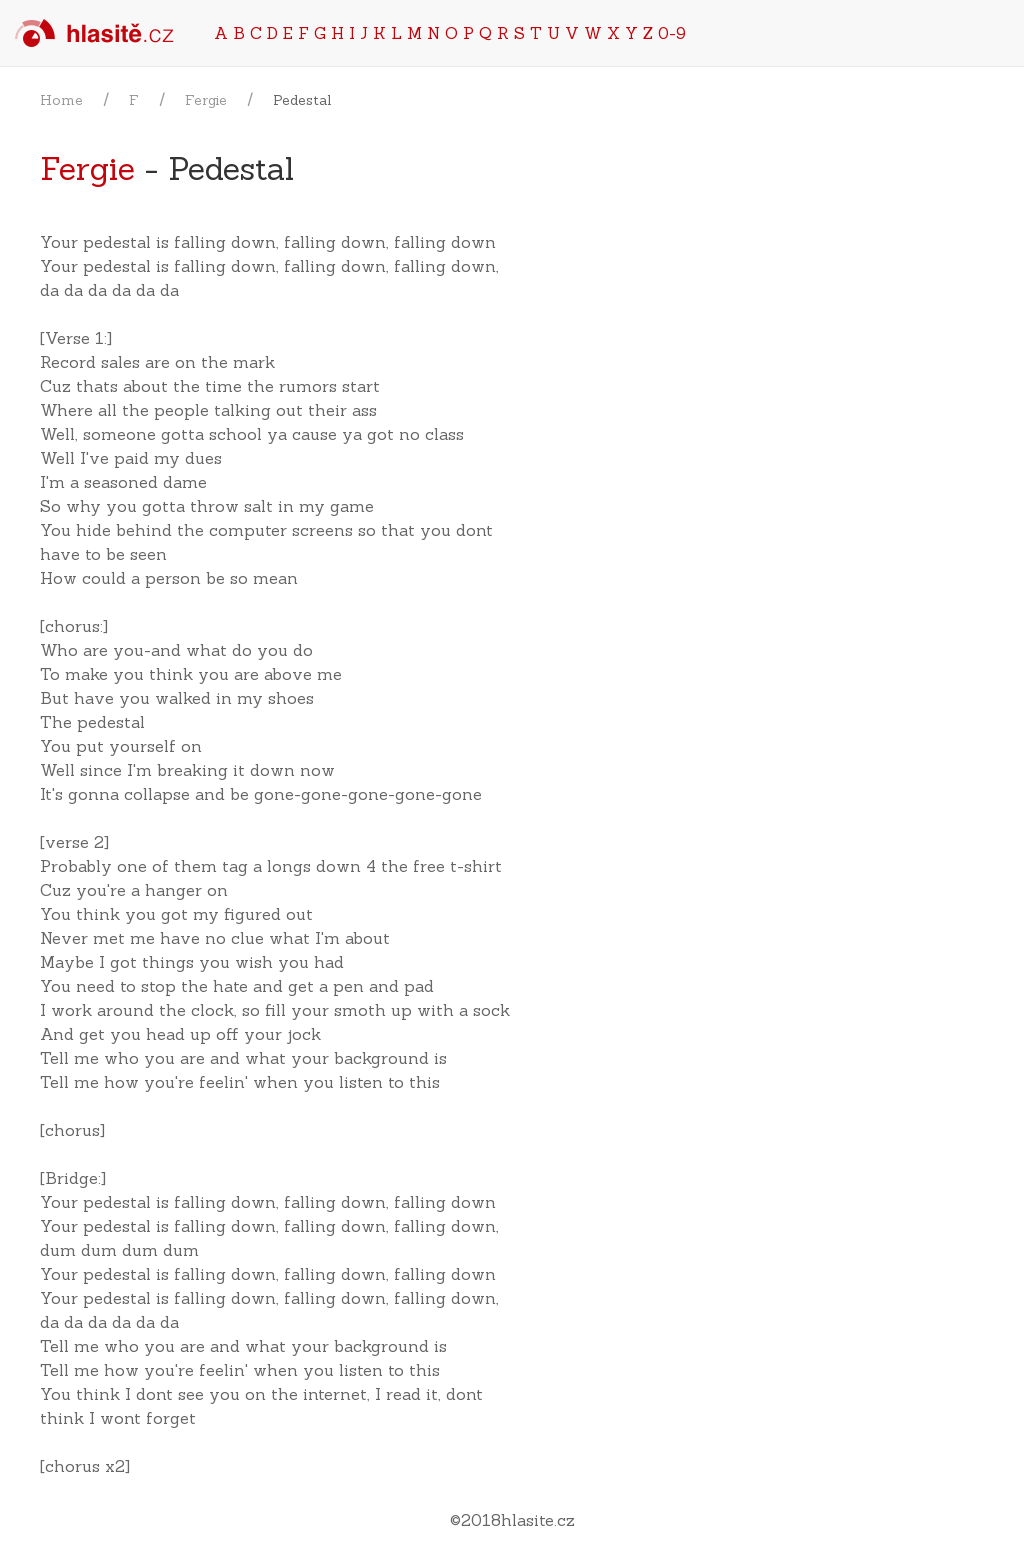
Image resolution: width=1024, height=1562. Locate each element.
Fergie (206, 100)
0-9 (672, 33)
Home (61, 100)
